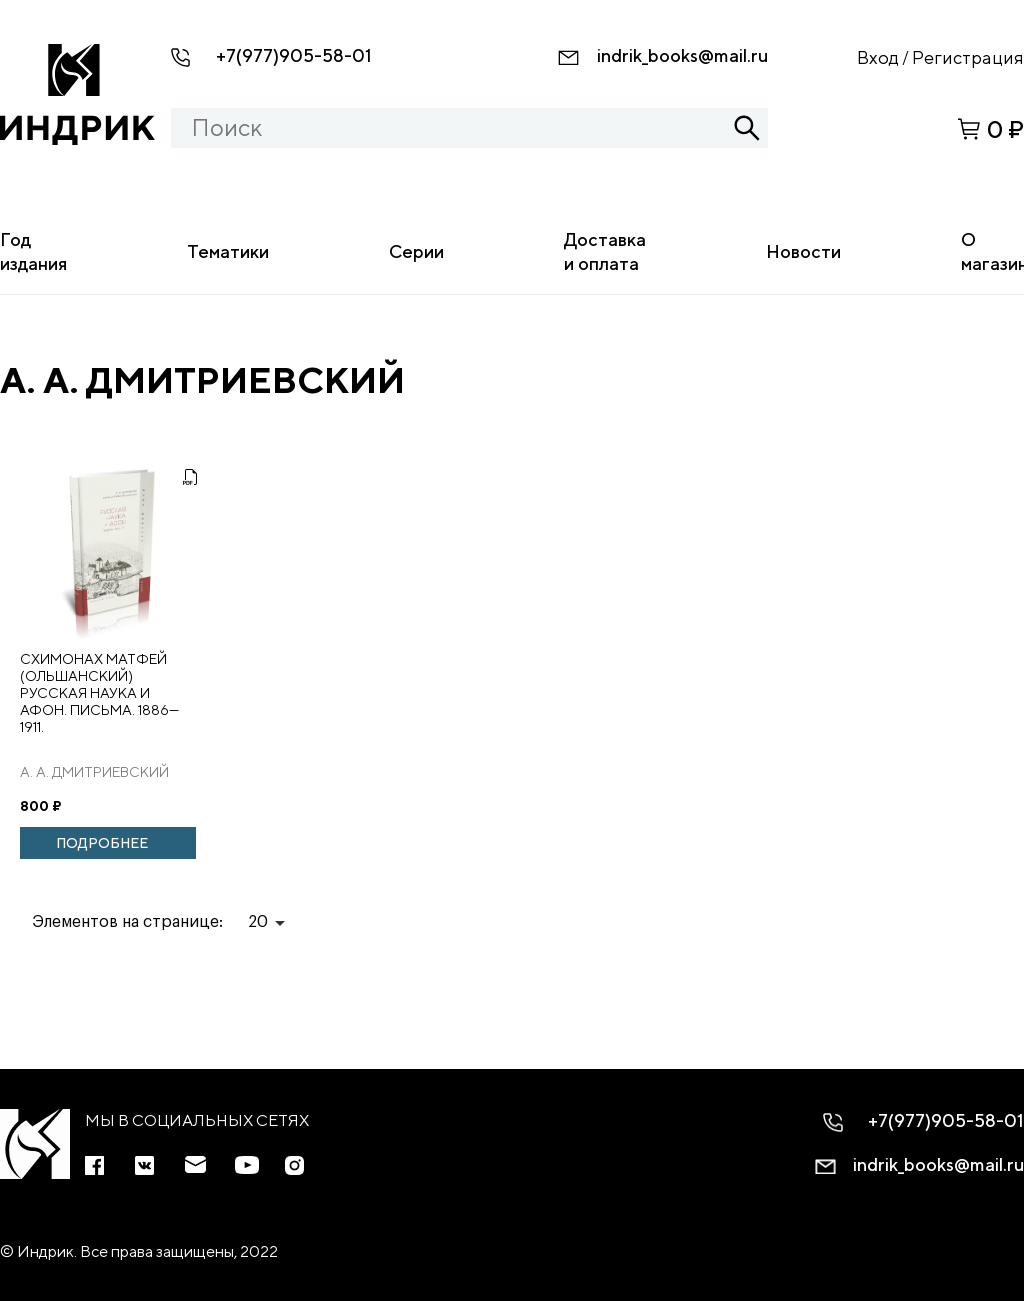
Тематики (228, 251)
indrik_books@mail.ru (682, 55)
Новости (803, 251)
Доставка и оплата (605, 251)
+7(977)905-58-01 (294, 55)
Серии (416, 251)
